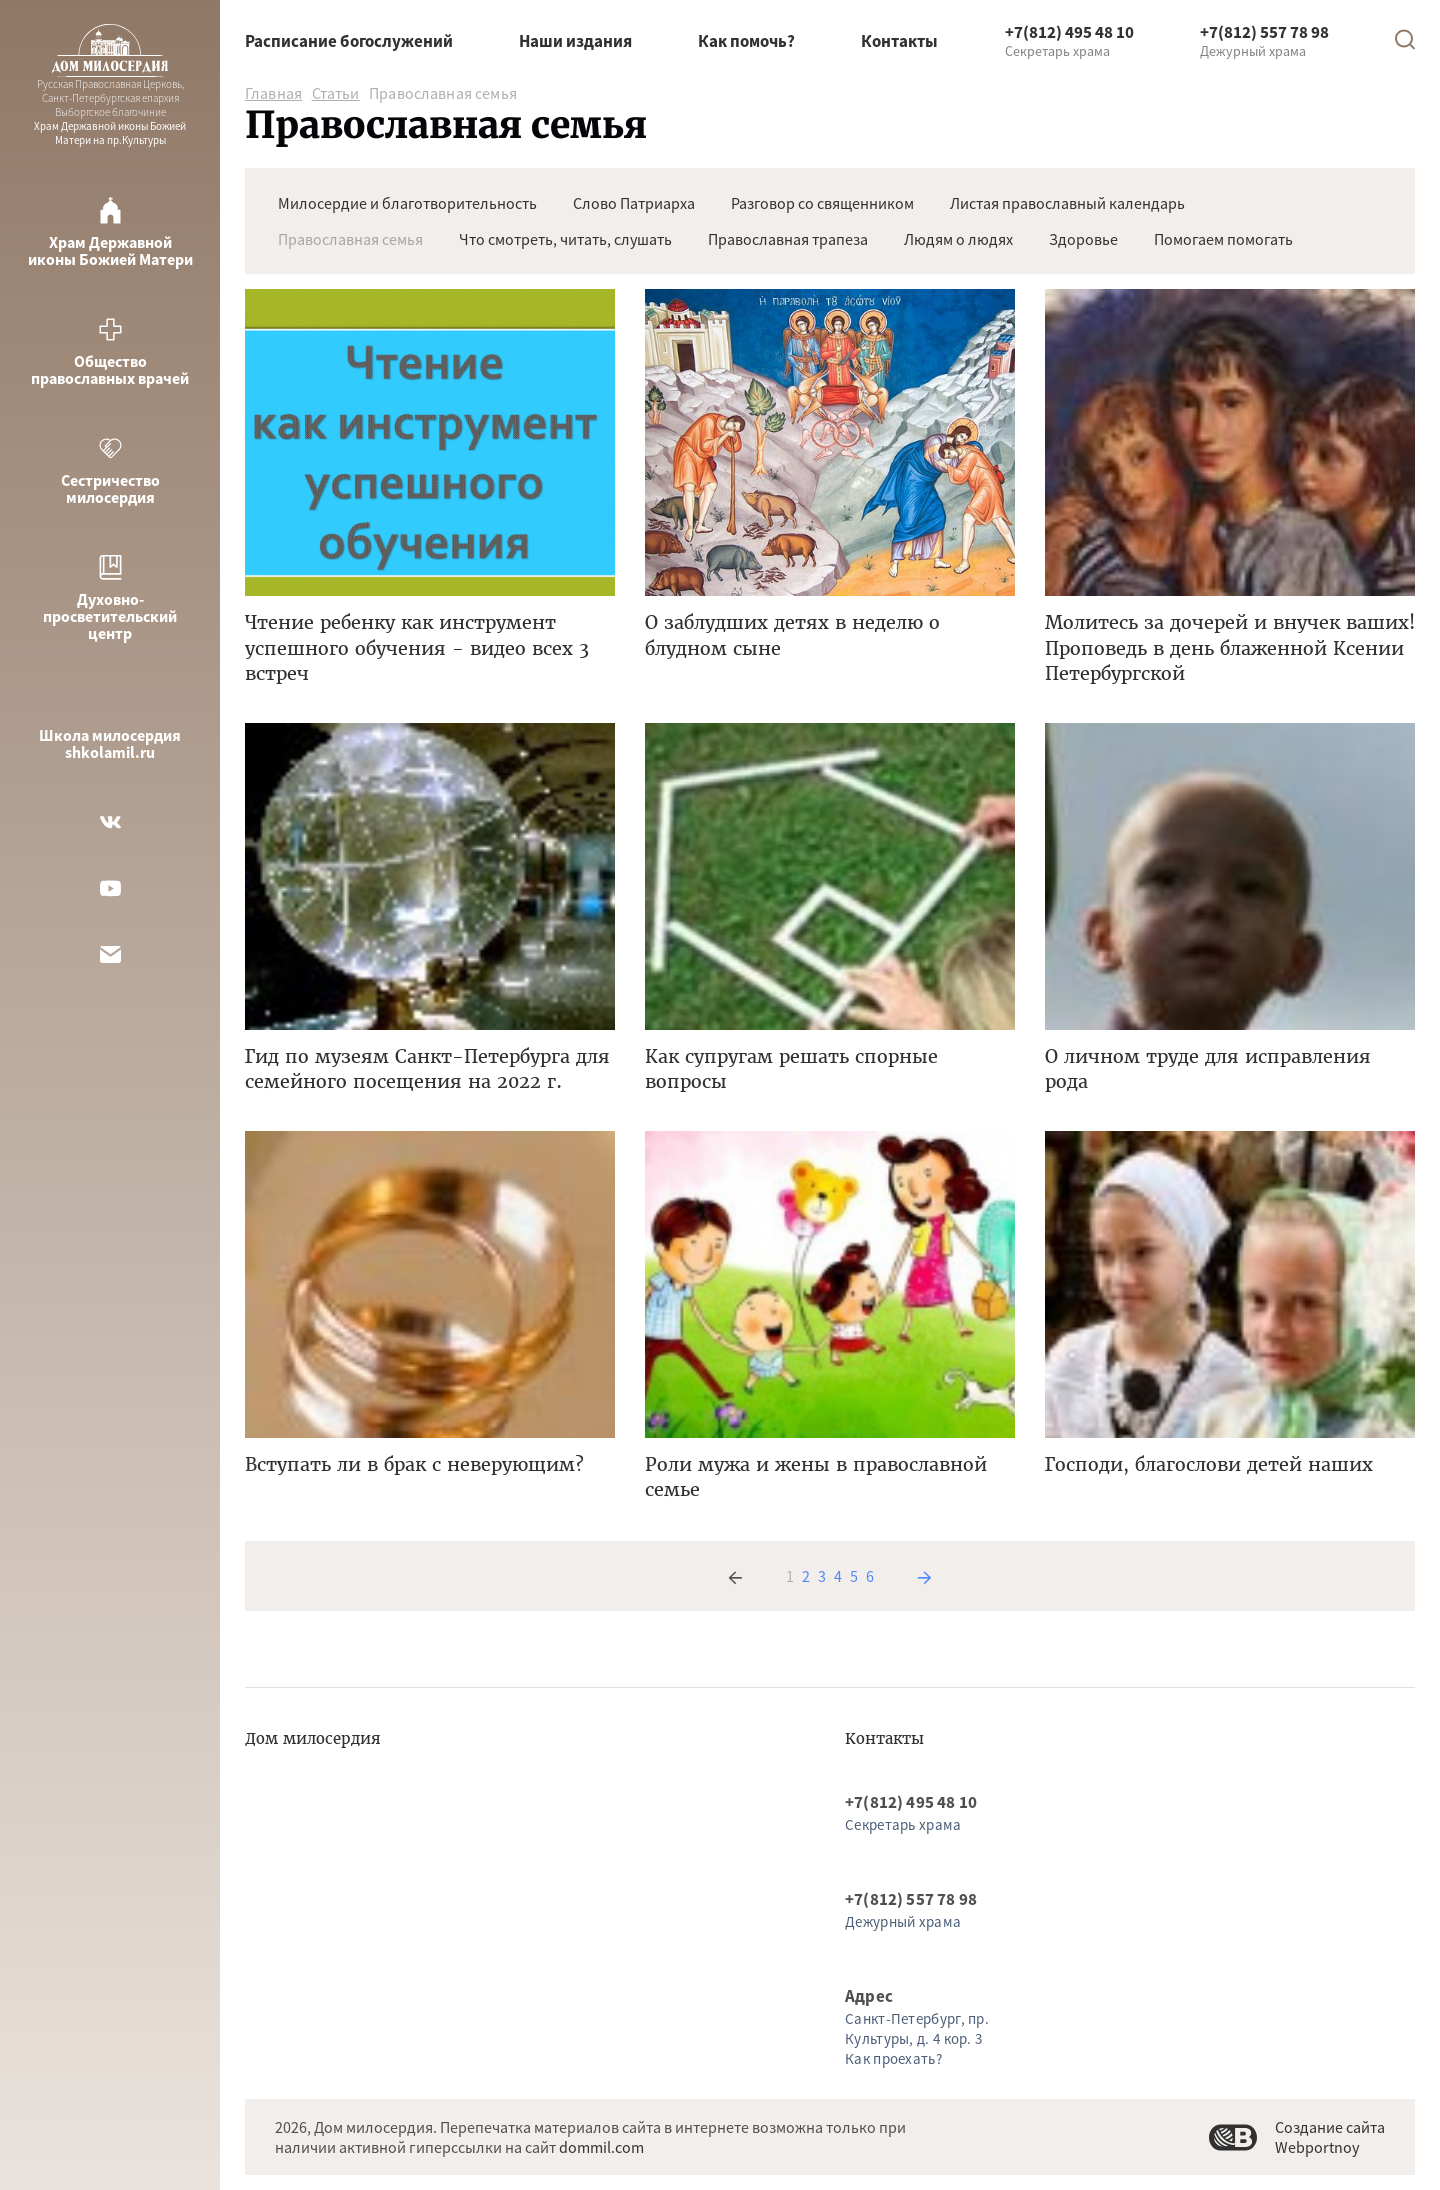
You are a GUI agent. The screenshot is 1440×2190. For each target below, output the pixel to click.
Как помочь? (746, 41)
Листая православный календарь (1067, 203)
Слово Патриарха (634, 203)
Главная (273, 93)
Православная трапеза (788, 239)
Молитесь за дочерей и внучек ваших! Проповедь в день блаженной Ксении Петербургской (1230, 647)
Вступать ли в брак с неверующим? (414, 1464)
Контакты (899, 41)
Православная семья (350, 239)
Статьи (336, 93)
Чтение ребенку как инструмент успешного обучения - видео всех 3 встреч (417, 647)
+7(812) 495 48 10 (1069, 32)
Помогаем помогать (1223, 239)
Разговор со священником (822, 203)
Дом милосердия (313, 1738)
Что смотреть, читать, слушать (565, 239)
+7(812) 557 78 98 (1264, 32)
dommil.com (601, 2147)
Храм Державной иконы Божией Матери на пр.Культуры (110, 85)
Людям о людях (958, 239)
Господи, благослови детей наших (1209, 1464)
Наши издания (575, 41)
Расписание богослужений (349, 41)
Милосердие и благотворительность (407, 203)
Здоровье (1083, 239)
